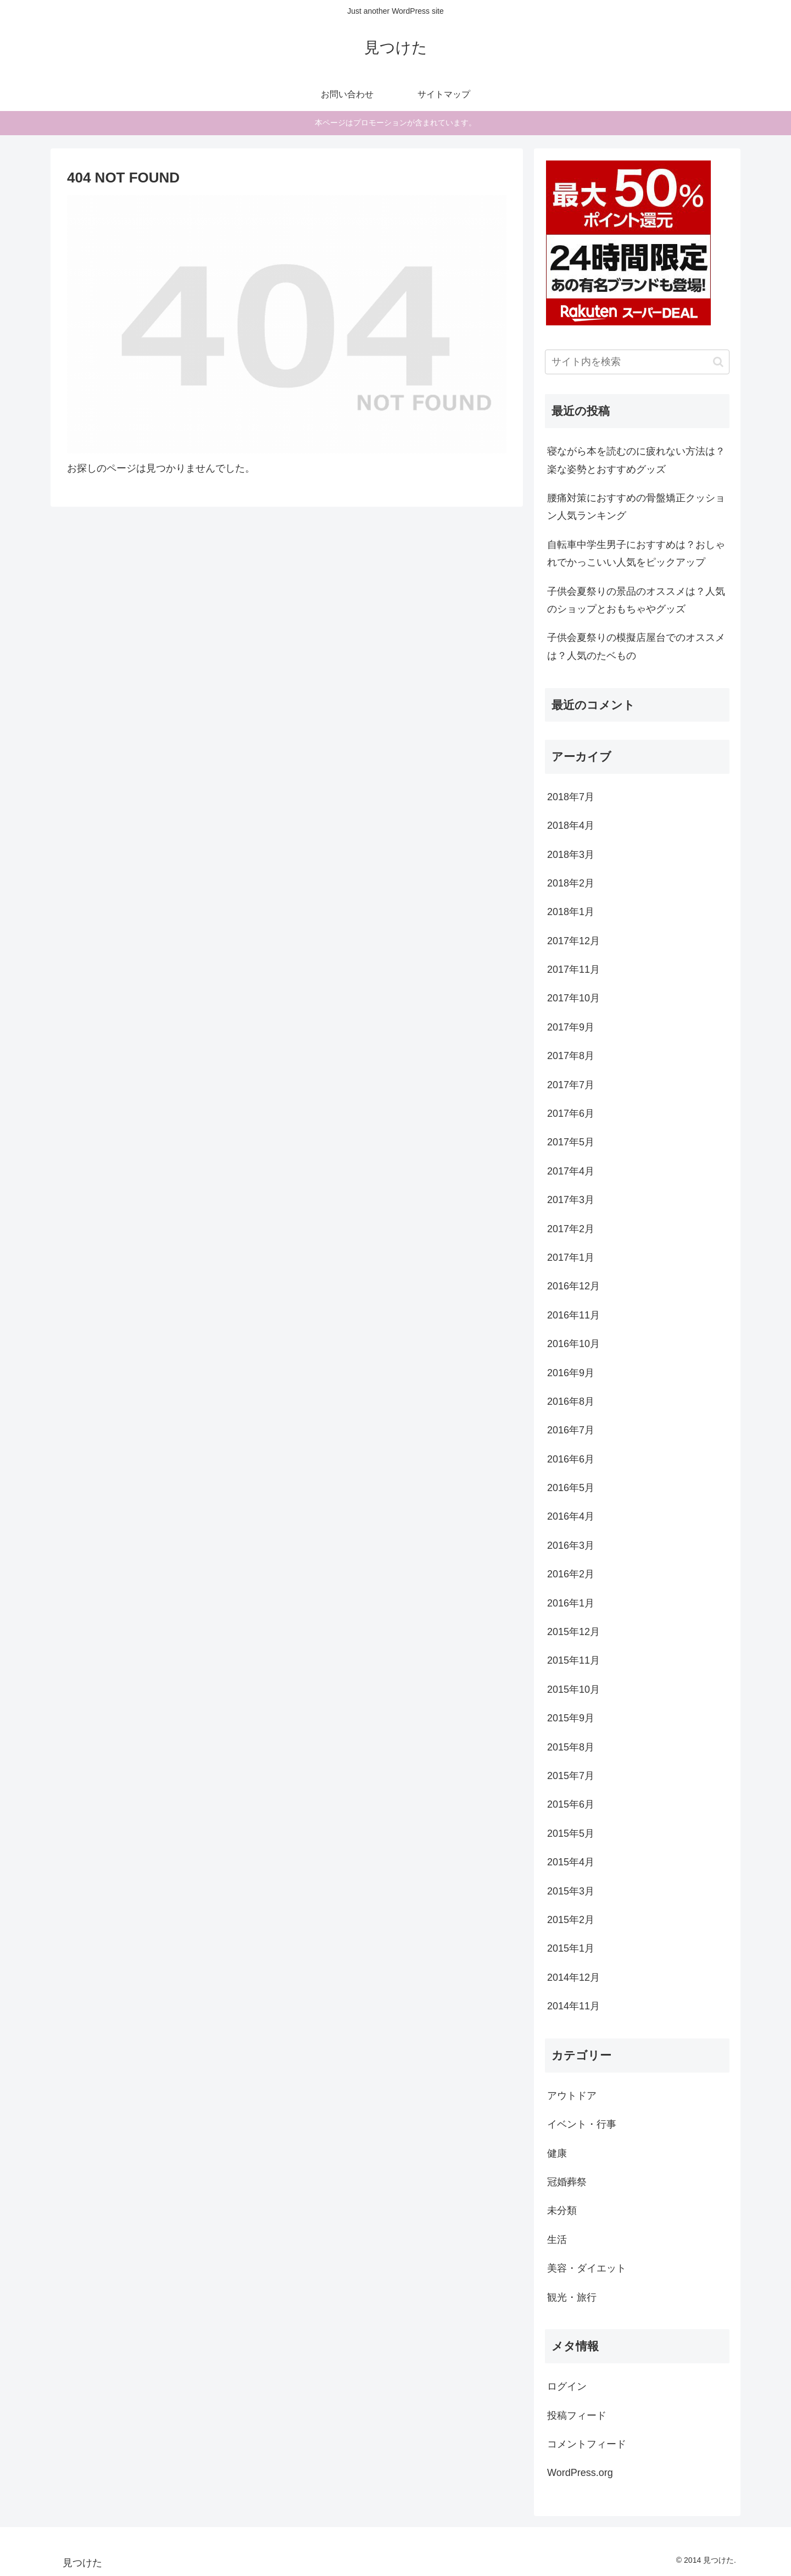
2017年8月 (570, 1055)
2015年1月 (570, 1948)
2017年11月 (573, 969)
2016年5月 (570, 1487)
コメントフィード (586, 2444)
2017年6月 (570, 1113)
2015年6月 (570, 1804)
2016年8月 (570, 1401)
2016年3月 (570, 1545)
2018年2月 (570, 883)
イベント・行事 (581, 2124)
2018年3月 (570, 854)
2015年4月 (570, 1862)
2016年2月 (570, 1574)
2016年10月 (573, 1343)
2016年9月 (570, 1372)
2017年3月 (570, 1199)
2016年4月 (570, 1516)
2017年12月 (573, 940)
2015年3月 (570, 1891)
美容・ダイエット (586, 2268)
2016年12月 (573, 1286)
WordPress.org (580, 2472)
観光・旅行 (572, 2297)
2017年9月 (570, 1027)
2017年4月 (570, 1171)
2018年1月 (570, 911)
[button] (718, 362)
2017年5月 (570, 1142)
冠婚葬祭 (567, 2181)
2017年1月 (570, 1257)
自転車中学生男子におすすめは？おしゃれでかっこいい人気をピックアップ (636, 553)
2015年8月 (570, 1747)
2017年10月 (573, 998)
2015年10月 (573, 1689)
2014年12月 (573, 1977)
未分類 (562, 2210)
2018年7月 (570, 796)
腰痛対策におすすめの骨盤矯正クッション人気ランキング (636, 506)
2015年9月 (570, 1718)
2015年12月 (573, 1631)
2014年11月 (573, 2006)
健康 (557, 2153)
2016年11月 (573, 1315)
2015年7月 (570, 1775)
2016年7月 (570, 1430)
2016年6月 (570, 1459)
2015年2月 (570, 1919)
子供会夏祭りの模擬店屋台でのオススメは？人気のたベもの (636, 646)
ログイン (567, 2386)
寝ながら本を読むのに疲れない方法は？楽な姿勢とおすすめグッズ (636, 460)
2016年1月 (570, 1603)
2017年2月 (570, 1228)
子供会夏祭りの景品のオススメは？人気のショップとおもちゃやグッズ (636, 600)
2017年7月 (570, 1084)
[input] (637, 362)
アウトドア (572, 2095)
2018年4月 (570, 825)
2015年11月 (573, 1660)
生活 (557, 2239)
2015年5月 (570, 1833)
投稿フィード (576, 2415)
